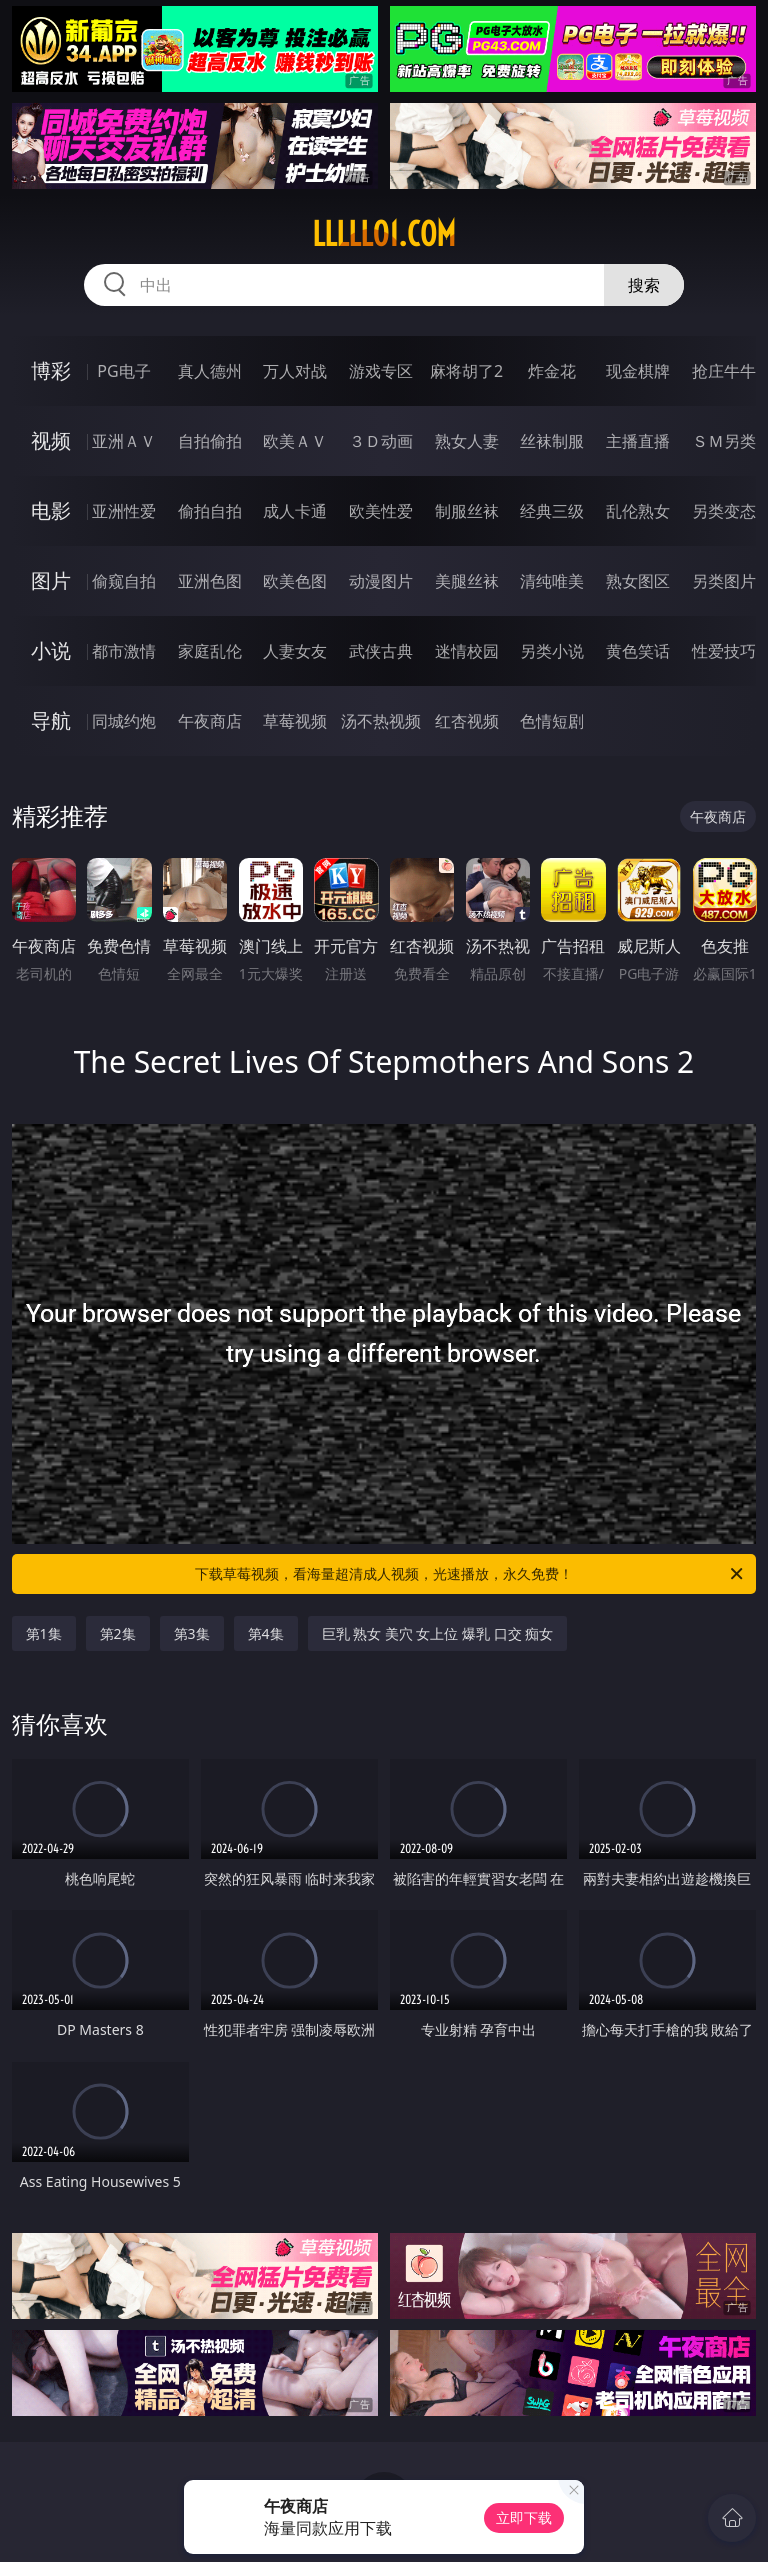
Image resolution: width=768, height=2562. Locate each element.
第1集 (44, 1633)
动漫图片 (381, 581)
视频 (51, 440)
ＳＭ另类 (724, 441)
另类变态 (724, 511)
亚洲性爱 (124, 511)
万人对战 (295, 371)
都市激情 (124, 651)
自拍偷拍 (210, 441)
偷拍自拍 (210, 511)
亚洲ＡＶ (124, 441)
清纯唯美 (552, 581)
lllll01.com (384, 234)
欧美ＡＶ (295, 441)
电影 (51, 510)
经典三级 (552, 511)
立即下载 (524, 2517)
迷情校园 (467, 651)
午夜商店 (210, 721)
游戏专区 (381, 371)
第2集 (118, 1633)
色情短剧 (552, 721)
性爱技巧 (724, 651)
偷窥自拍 (124, 581)
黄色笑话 (638, 651)
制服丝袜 (467, 511)
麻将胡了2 (466, 371)
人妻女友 (295, 651)
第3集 (192, 1633)
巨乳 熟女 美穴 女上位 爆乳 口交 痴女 (438, 1633)
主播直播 (638, 441)
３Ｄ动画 (381, 441)
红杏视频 (467, 721)
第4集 (266, 1633)
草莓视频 (295, 721)
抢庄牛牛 (724, 371)
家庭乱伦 (210, 651)
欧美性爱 (381, 511)
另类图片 (724, 581)
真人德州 (210, 371)
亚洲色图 (210, 581)
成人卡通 (295, 511)
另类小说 (552, 651)
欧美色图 (295, 581)
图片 (51, 580)
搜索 (644, 285)
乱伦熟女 (638, 511)
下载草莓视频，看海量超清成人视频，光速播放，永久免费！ (470, 1574)
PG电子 (123, 371)
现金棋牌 (638, 371)
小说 (51, 650)
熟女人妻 (467, 441)
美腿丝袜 (467, 581)
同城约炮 (124, 721)
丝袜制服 (552, 441)
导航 (51, 720)
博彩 (51, 370)
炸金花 (552, 371)
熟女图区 (638, 581)
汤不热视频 (381, 721)
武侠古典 (381, 651)
